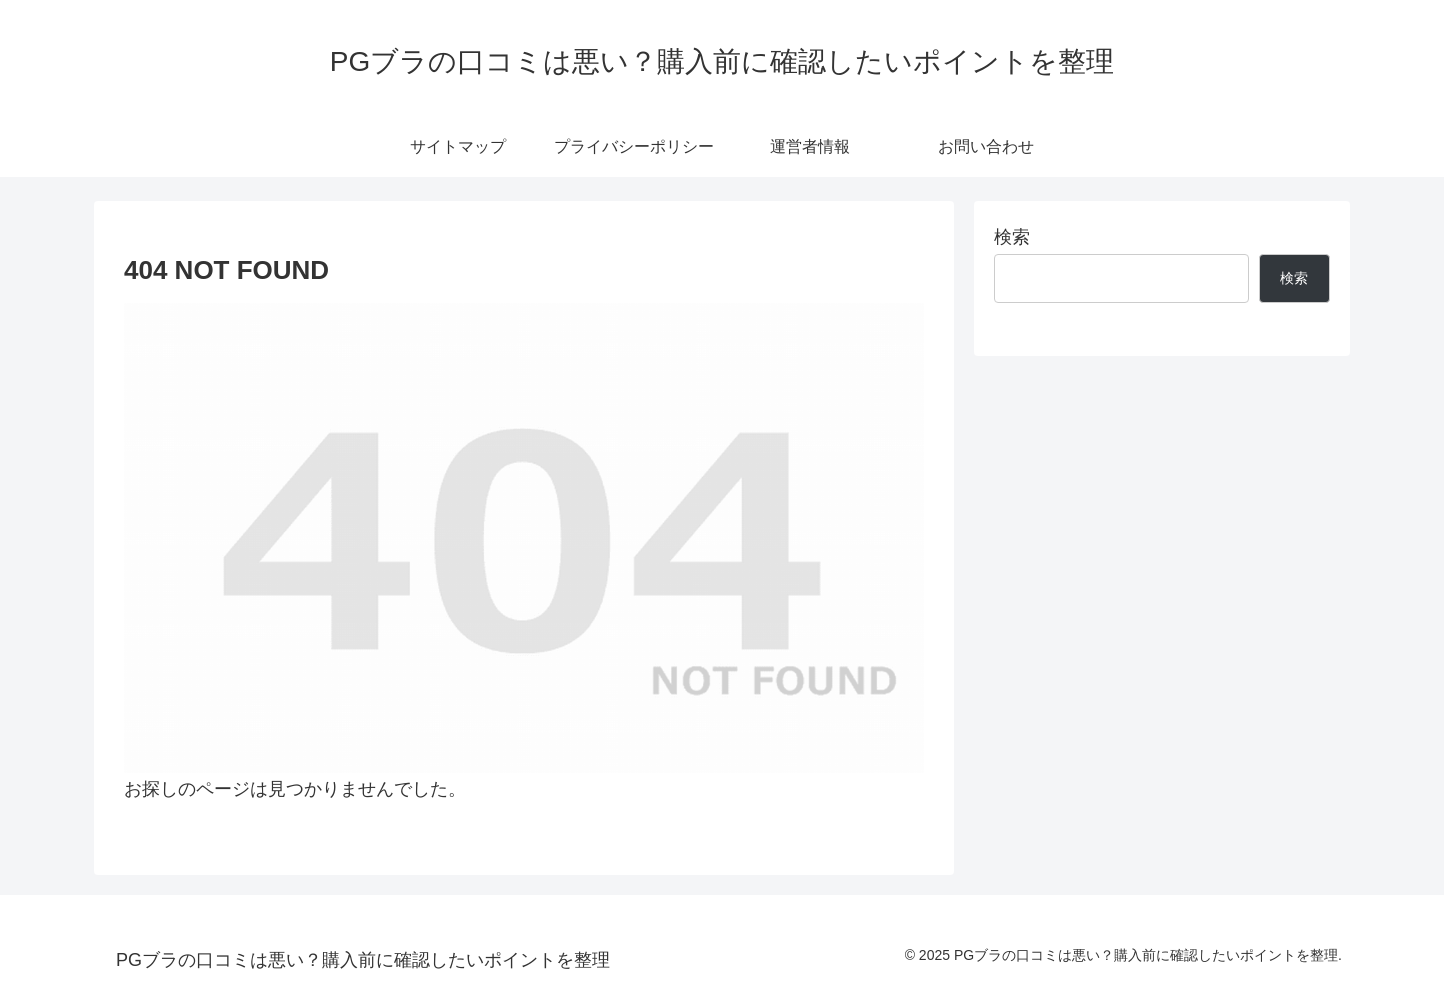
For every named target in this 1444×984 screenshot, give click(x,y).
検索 (1012, 237)
